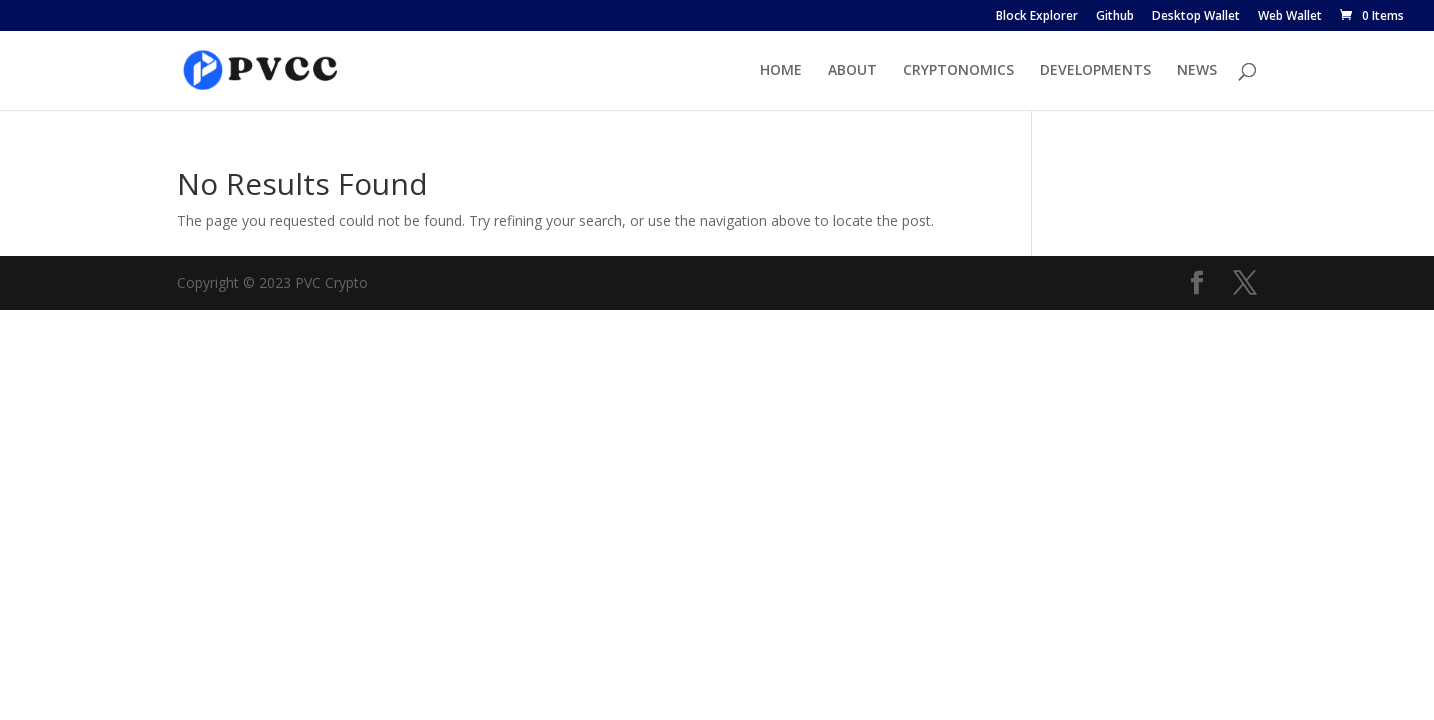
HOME (781, 71)
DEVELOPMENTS (1095, 71)
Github (1115, 17)
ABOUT (852, 71)
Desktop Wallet (1196, 17)
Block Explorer (1037, 17)
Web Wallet (1290, 17)
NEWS (1197, 71)
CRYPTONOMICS (958, 71)
